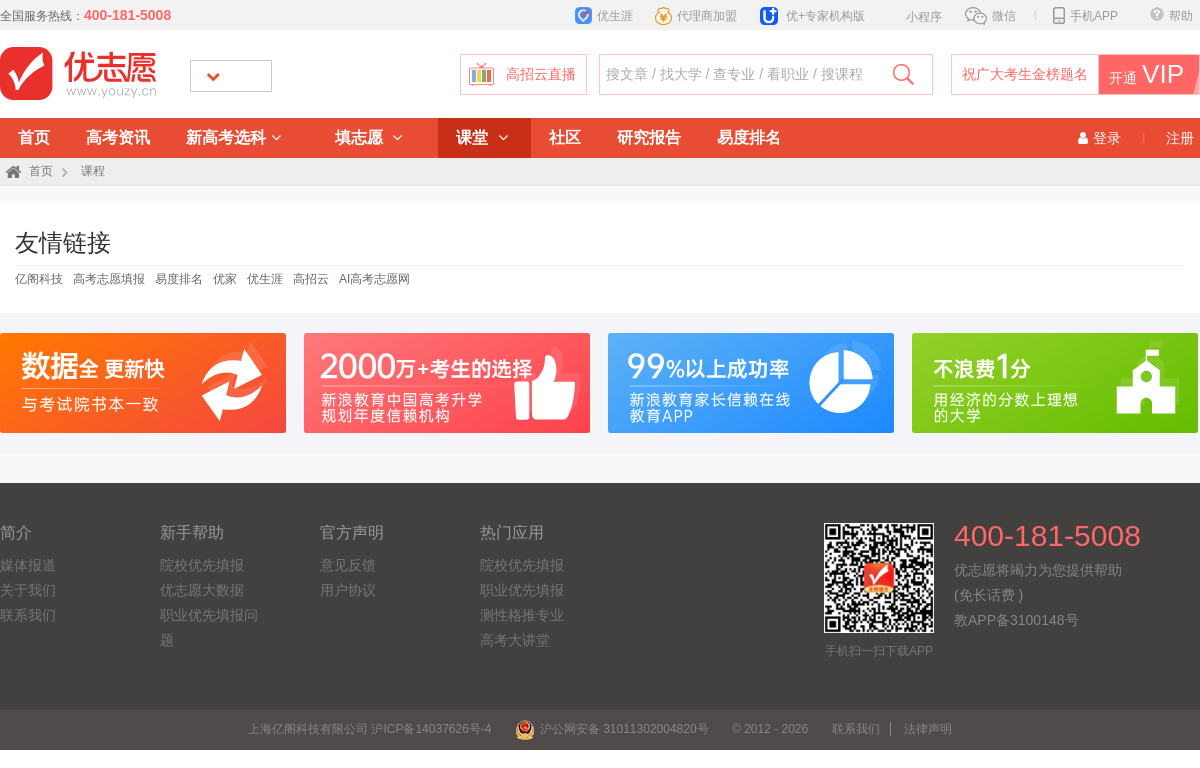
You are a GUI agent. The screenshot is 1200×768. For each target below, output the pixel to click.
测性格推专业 (522, 615)
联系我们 (28, 615)
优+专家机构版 (812, 16)
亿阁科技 (39, 279)
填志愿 (368, 137)
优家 (225, 279)
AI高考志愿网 (374, 279)
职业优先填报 (522, 590)
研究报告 (649, 137)
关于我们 (28, 590)
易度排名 (749, 137)
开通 (1143, 74)
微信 (990, 16)
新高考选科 (233, 137)
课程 (93, 171)
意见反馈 (348, 565)
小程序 (913, 15)
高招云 (311, 279)
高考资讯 (118, 137)
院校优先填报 (202, 565)
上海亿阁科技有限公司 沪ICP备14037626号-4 (369, 729)
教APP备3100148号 (1016, 620)
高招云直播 (541, 74)
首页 (34, 137)
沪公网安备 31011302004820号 (612, 729)
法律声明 (928, 729)
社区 (565, 137)
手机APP (1085, 16)
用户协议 (348, 590)
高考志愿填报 (109, 279)
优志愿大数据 (202, 590)
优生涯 (604, 16)
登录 (1099, 138)
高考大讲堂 (515, 640)
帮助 (1171, 16)
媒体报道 (28, 565)
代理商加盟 (696, 16)
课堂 (481, 137)
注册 (1180, 138)
